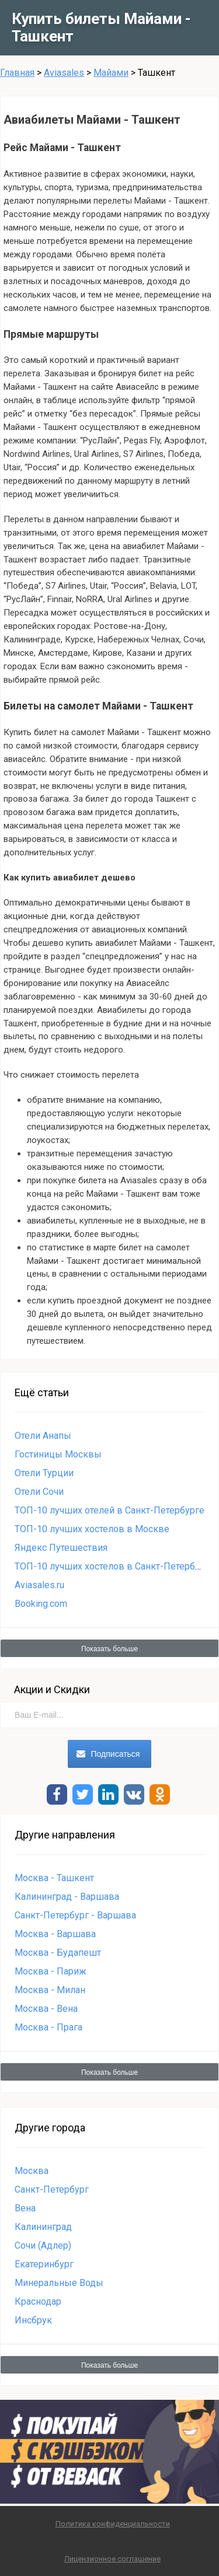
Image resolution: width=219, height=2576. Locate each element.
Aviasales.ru (39, 1585)
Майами (110, 72)
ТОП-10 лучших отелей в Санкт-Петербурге (109, 1510)
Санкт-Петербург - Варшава (75, 1915)
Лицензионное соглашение (112, 2558)
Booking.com (41, 1603)
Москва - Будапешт (58, 1952)
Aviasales (64, 72)
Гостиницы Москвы (58, 1454)
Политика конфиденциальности (112, 2523)
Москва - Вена (46, 2008)
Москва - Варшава (55, 1933)
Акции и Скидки (52, 1689)
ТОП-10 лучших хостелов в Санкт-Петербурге (114, 1566)
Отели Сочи (39, 1491)
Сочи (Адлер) (43, 2245)
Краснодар (38, 2301)
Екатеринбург (44, 2264)
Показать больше (109, 1649)
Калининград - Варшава (67, 1896)
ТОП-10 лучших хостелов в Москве (92, 1529)
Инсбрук (33, 2320)
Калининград (43, 2226)
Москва (31, 2170)
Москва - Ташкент (54, 1877)
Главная (17, 72)
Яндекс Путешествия (61, 1547)
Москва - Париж (50, 1971)
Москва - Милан (50, 1989)
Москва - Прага (48, 2027)
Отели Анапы (43, 1435)
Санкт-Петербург (52, 2189)
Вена (25, 2208)
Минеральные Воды (59, 2282)
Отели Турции (44, 1473)
